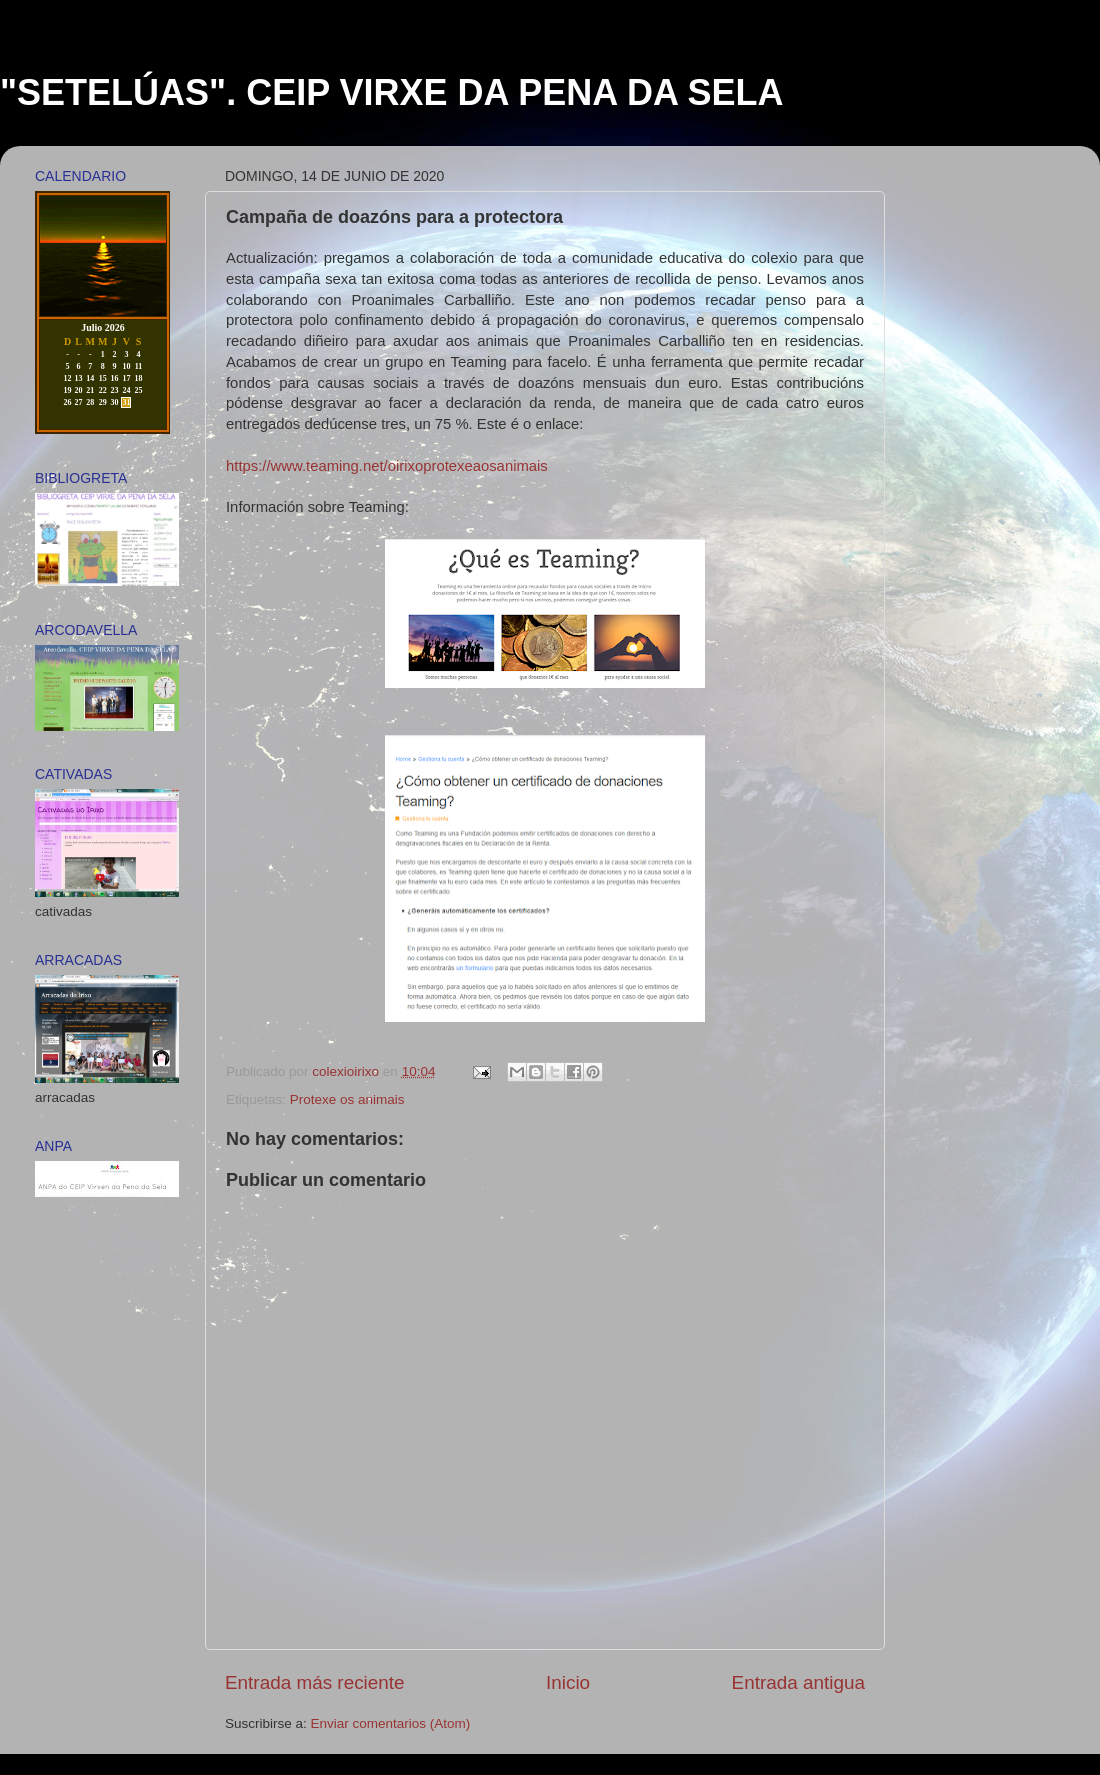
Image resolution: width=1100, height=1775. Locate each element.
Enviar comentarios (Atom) (391, 1723)
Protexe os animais (347, 1099)
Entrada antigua (798, 1682)
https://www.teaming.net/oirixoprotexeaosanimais (387, 466)
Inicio (568, 1682)
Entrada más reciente (315, 1682)
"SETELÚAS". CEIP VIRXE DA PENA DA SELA (392, 92)
